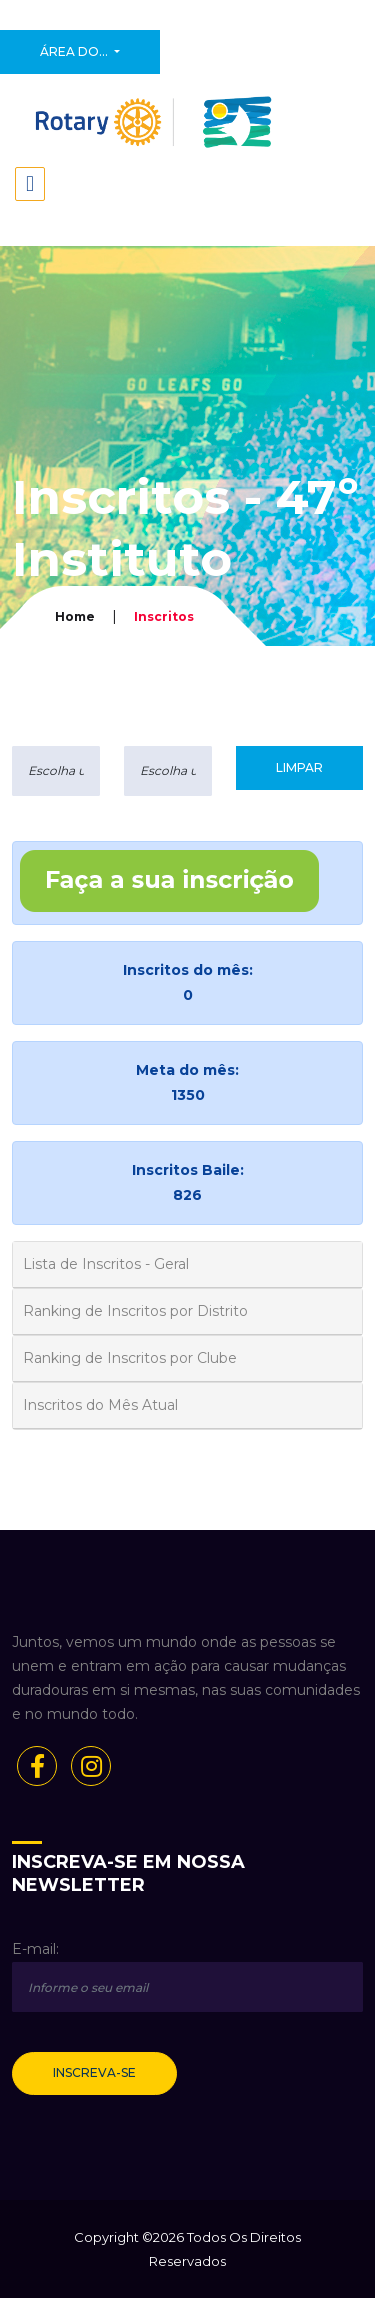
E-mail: (35, 1949)
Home (75, 616)
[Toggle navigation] (30, 184)
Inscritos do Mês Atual (100, 1405)
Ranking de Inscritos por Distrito (135, 1311)
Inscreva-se (94, 2072)
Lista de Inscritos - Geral (106, 1264)
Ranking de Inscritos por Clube (130, 1358)
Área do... (75, 51)
